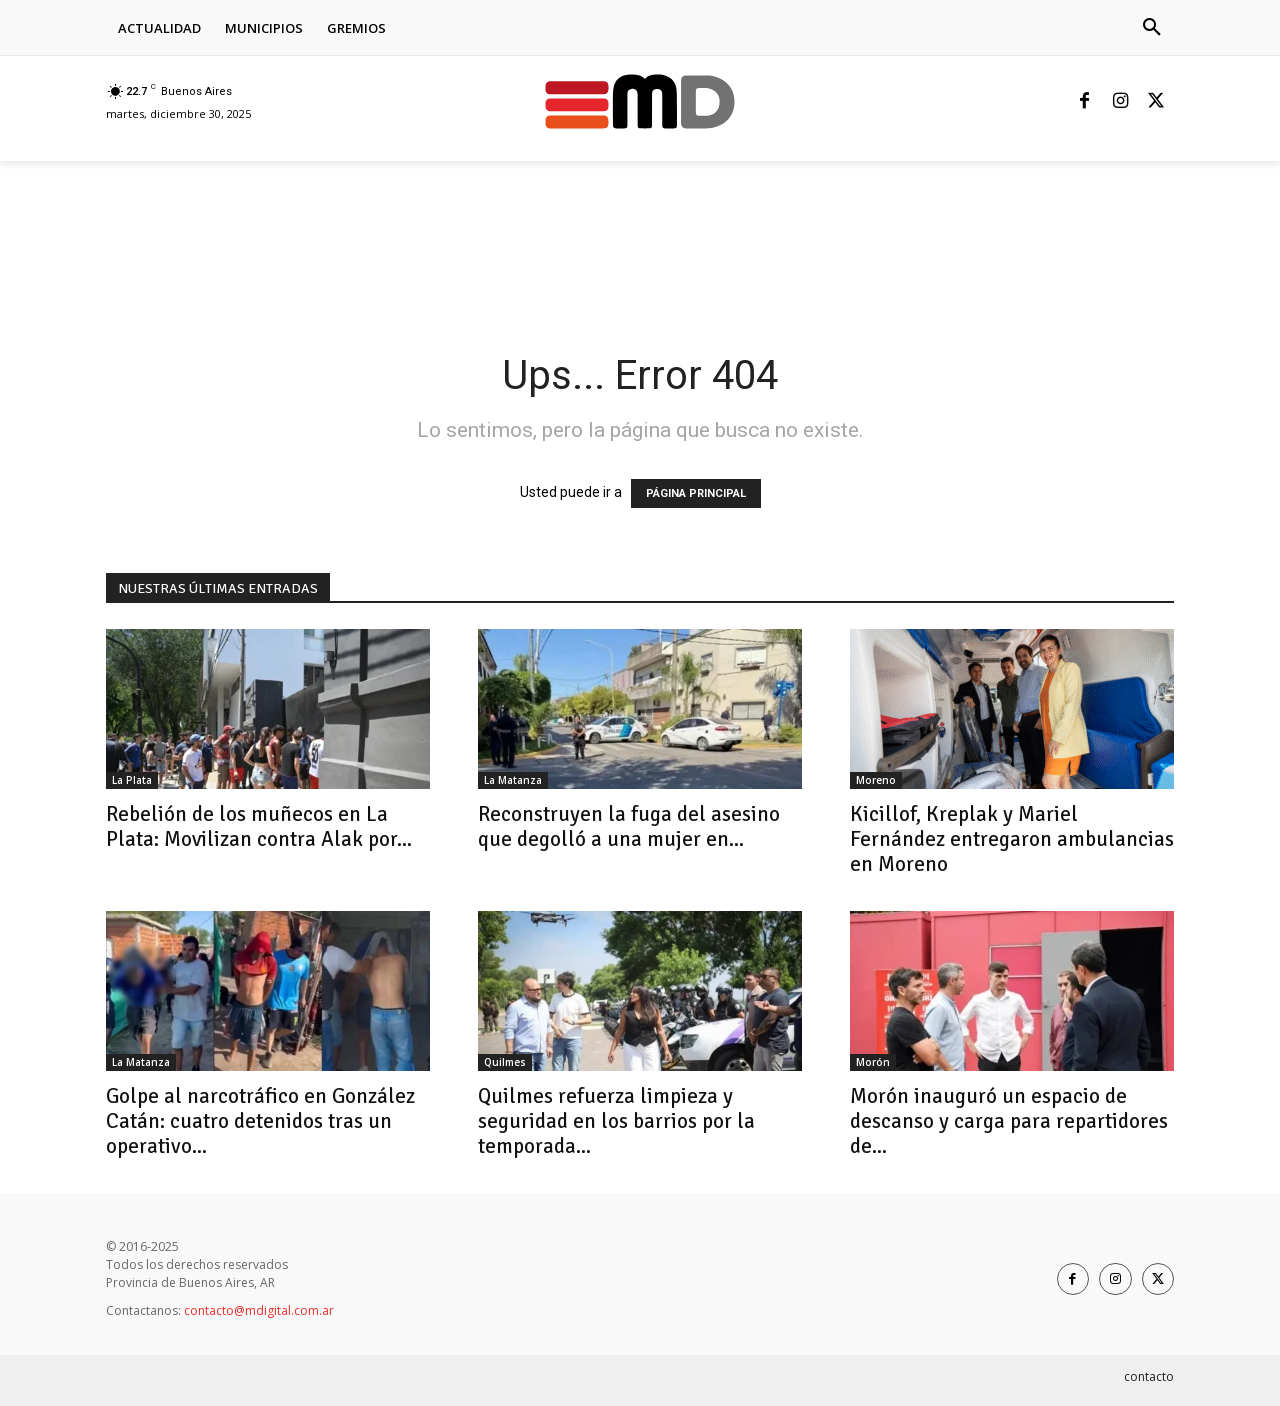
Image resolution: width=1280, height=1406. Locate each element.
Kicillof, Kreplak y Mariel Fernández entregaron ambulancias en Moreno (1012, 839)
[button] (1152, 28)
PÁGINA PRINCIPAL (696, 493)
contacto (1149, 1376)
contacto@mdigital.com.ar (259, 1310)
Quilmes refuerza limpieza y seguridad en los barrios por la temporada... (616, 1121)
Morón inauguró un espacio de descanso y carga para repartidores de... (1009, 1121)
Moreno (876, 780)
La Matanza (513, 780)
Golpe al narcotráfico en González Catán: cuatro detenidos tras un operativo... (260, 1121)
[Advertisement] (470, 230)
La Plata (132, 780)
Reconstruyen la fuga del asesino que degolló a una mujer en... (629, 826)
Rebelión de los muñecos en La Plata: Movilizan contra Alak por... (259, 826)
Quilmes (505, 1062)
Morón (873, 1062)
